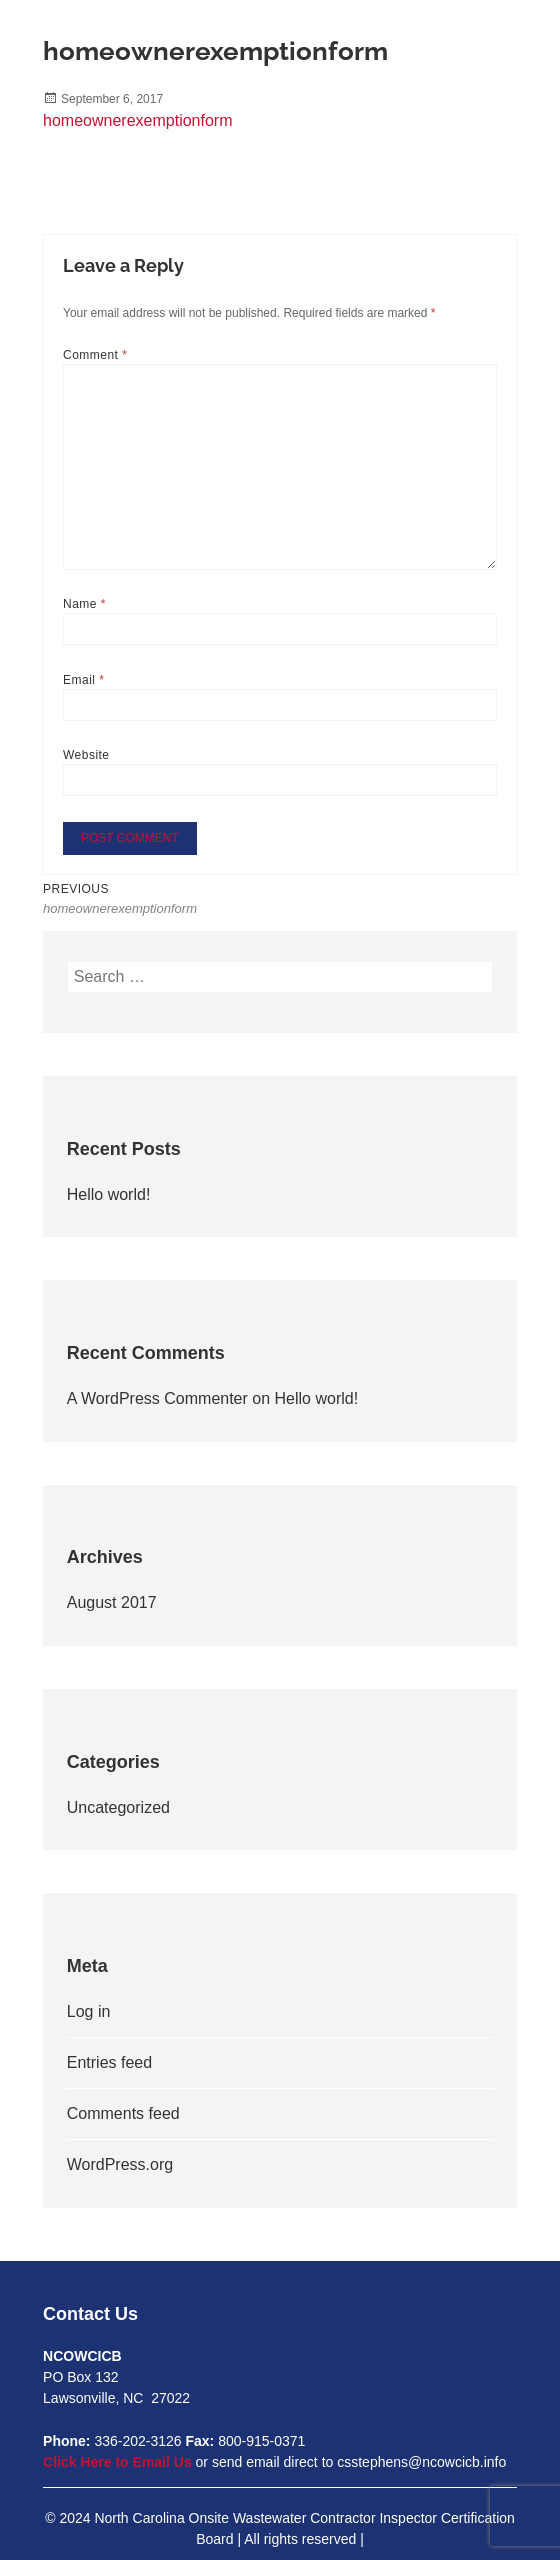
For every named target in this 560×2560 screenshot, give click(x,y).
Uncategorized (118, 1807)
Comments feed (123, 2113)
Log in (89, 2011)
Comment (95, 355)
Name (84, 604)
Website (86, 755)
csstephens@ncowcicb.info (421, 2462)
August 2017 (112, 1602)
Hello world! (109, 1194)
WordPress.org (120, 2164)
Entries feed (109, 2062)
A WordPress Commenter (157, 1398)
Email (83, 680)
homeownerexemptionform (137, 120)
